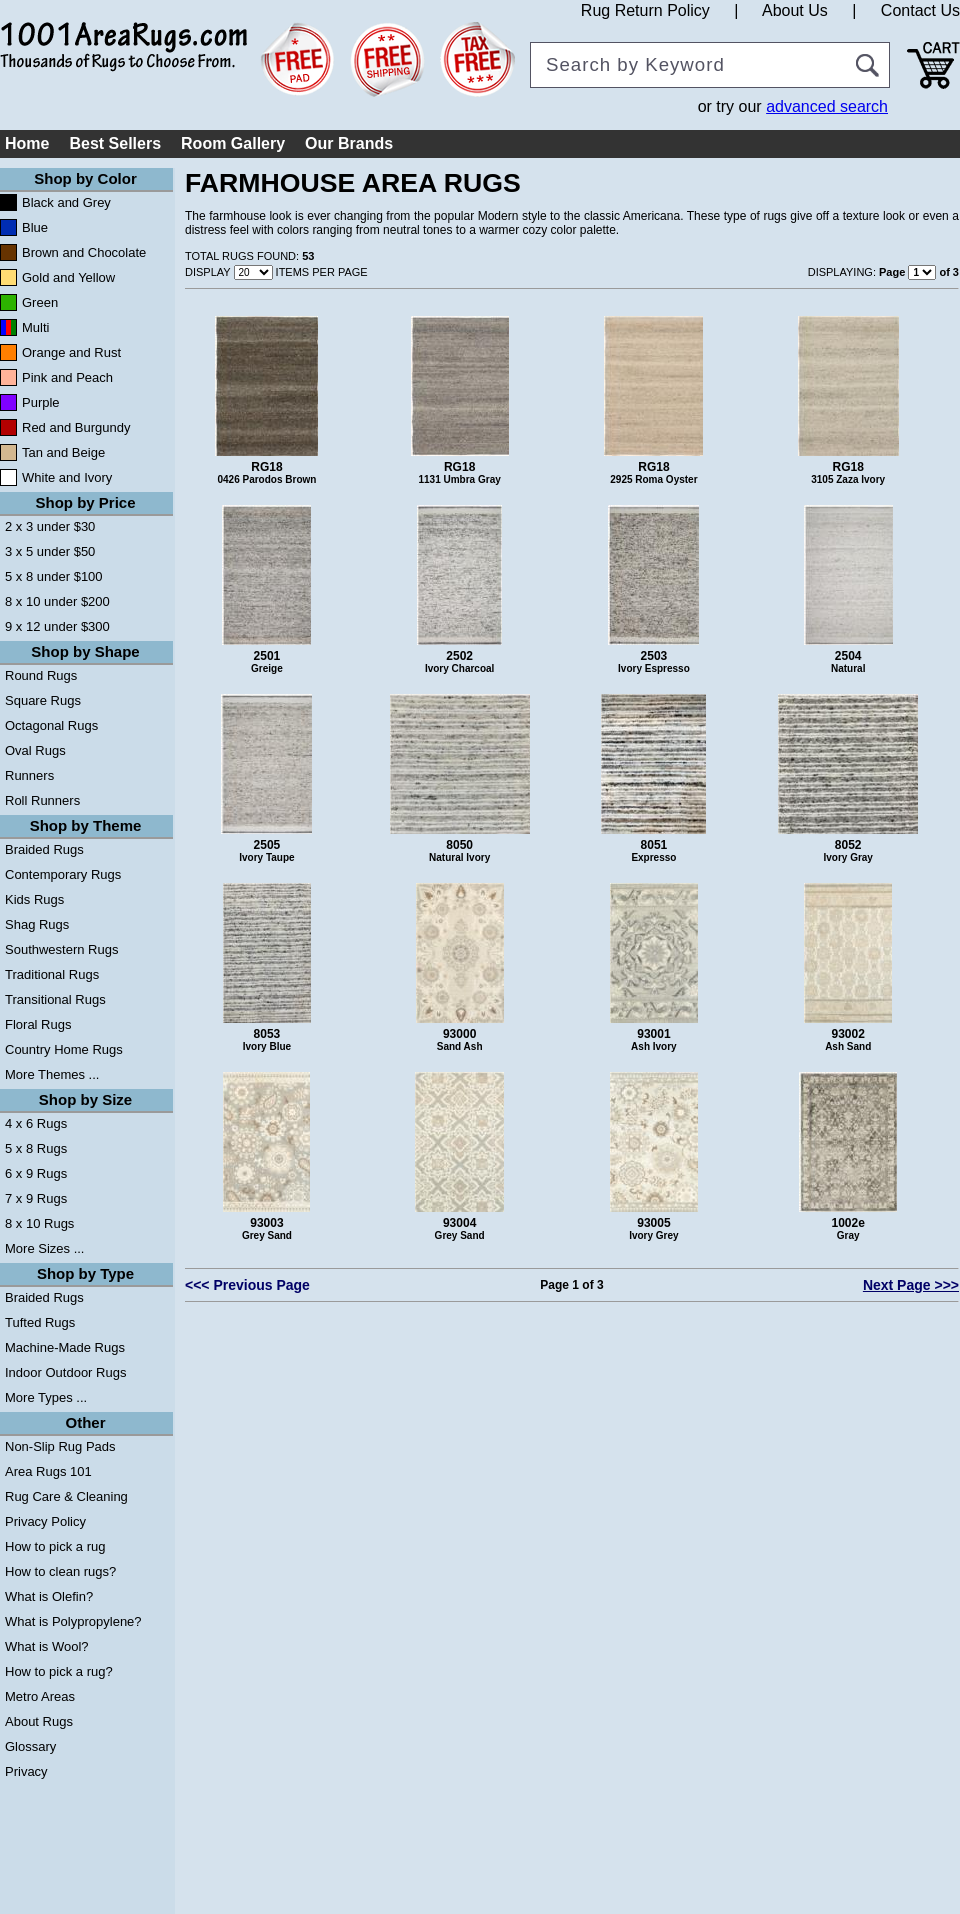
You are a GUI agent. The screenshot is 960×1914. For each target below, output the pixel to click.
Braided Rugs (44, 849)
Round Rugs (41, 675)
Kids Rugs (34, 899)
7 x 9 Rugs (36, 1198)
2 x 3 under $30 (50, 526)
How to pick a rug (55, 1546)
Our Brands (349, 143)
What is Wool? (47, 1646)
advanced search (827, 106)
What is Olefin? (49, 1596)
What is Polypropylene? (73, 1621)
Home (27, 143)
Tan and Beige (63, 452)
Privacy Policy (45, 1521)
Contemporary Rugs (63, 874)
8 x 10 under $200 (57, 601)
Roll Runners (42, 800)
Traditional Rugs (52, 974)
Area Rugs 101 (48, 1471)
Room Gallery (233, 143)
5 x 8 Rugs (36, 1148)
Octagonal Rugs (51, 725)
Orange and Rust (71, 352)
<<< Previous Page (247, 1285)
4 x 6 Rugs (36, 1123)
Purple (41, 402)
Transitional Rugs (55, 999)
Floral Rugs (38, 1024)
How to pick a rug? (59, 1671)
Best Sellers (115, 143)
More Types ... (46, 1397)
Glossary (30, 1746)
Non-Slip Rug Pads (60, 1446)
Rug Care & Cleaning (66, 1496)
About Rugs (39, 1721)
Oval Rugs (35, 750)
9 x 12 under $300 (57, 626)
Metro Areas (40, 1696)
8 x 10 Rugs (39, 1223)
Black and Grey (66, 202)
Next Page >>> (911, 1285)
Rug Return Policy (645, 10)
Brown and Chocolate (84, 252)
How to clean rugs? (60, 1571)
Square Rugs (43, 700)
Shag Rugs (37, 924)
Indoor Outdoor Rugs (65, 1372)
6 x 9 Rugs (36, 1173)
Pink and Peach (67, 377)
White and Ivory (67, 477)
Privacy (26, 1771)
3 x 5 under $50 (50, 551)
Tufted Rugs (40, 1322)
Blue (35, 227)
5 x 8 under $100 (54, 576)
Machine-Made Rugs (65, 1347)
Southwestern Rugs (61, 949)
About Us (795, 10)
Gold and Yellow (68, 277)
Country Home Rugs (64, 1049)
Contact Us (920, 10)
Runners (29, 775)
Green (40, 302)
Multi (35, 327)
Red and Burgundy (76, 427)
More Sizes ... (44, 1248)
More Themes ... (52, 1074)
